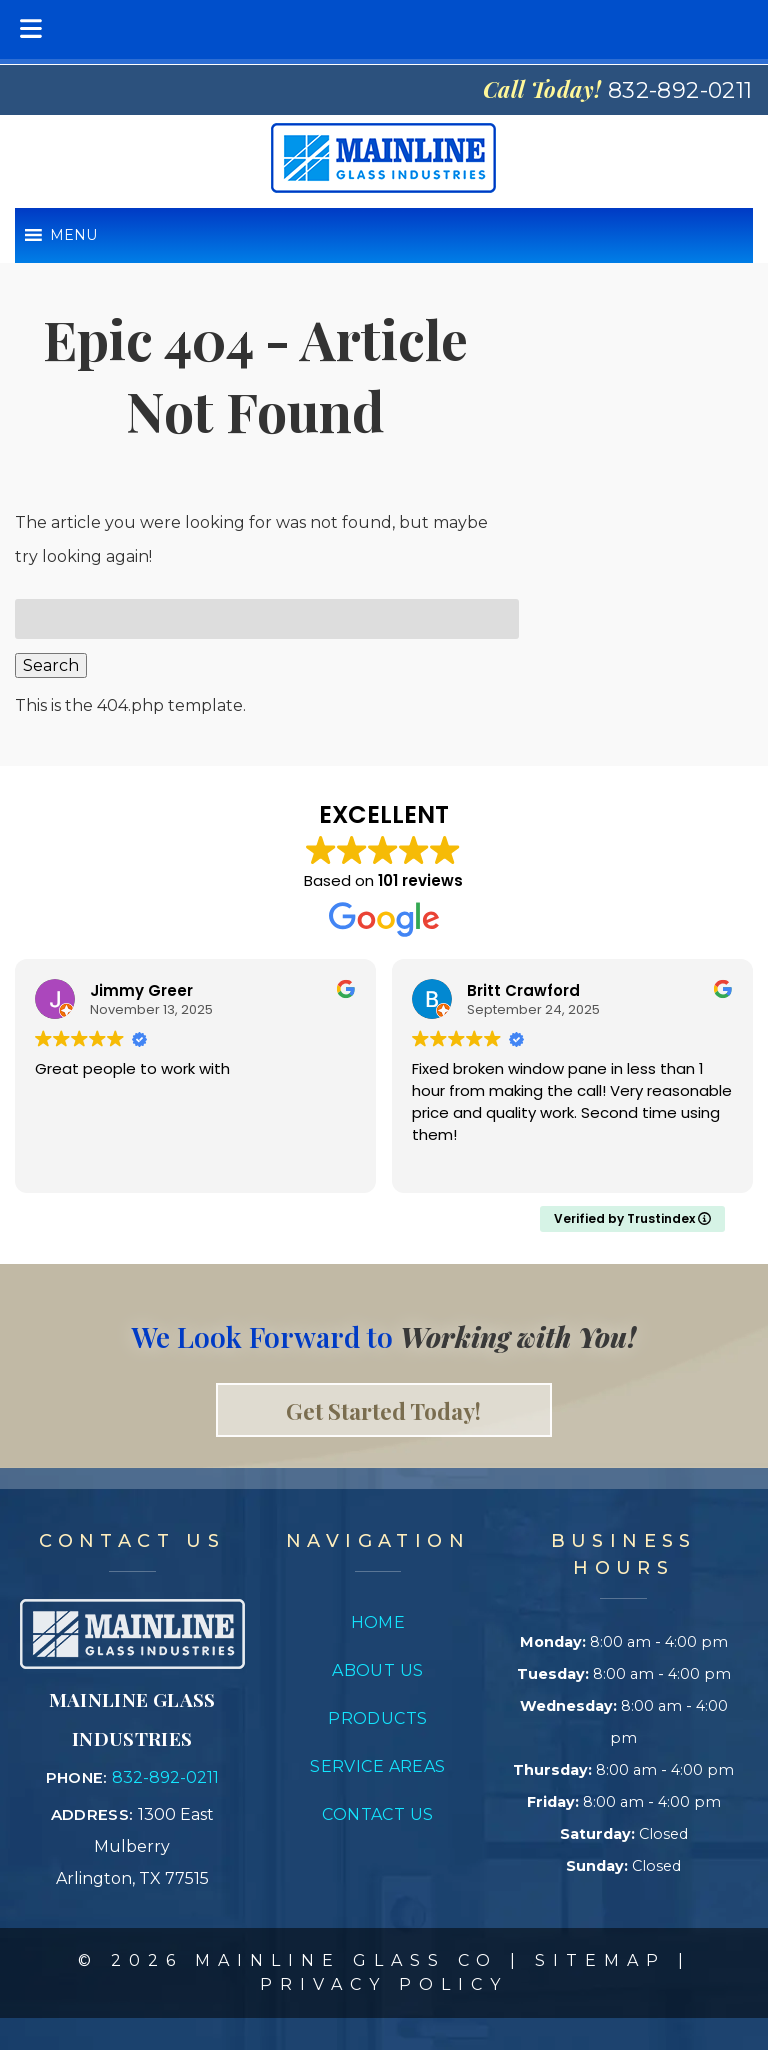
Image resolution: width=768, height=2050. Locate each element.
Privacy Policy (384, 1984)
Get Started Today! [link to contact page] (383, 1410)
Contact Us (377, 1814)
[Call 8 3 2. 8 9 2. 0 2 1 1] (680, 90)
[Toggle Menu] (31, 29)
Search (51, 665)
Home (378, 1622)
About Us (378, 1670)
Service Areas (378, 1766)
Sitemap (600, 1960)
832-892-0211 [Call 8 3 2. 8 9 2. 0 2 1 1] (165, 1777)
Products (378, 1718)
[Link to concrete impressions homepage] (132, 1663)
